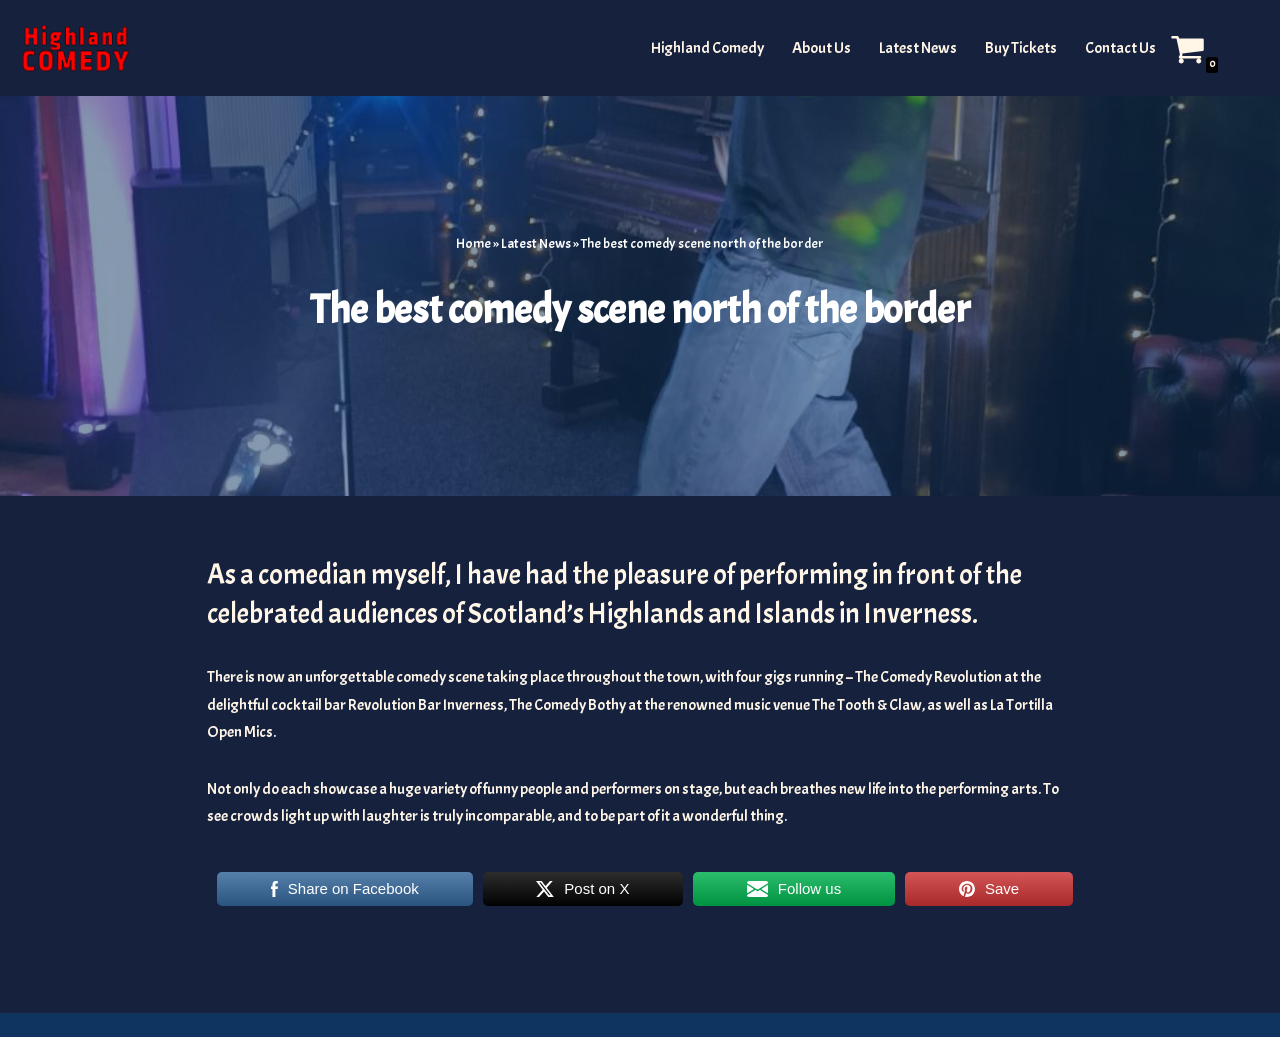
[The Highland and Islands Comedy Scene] (75, 48)
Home (473, 243)
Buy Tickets (1021, 48)
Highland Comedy (707, 48)
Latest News (918, 48)
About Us (821, 48)
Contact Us (1120, 48)
